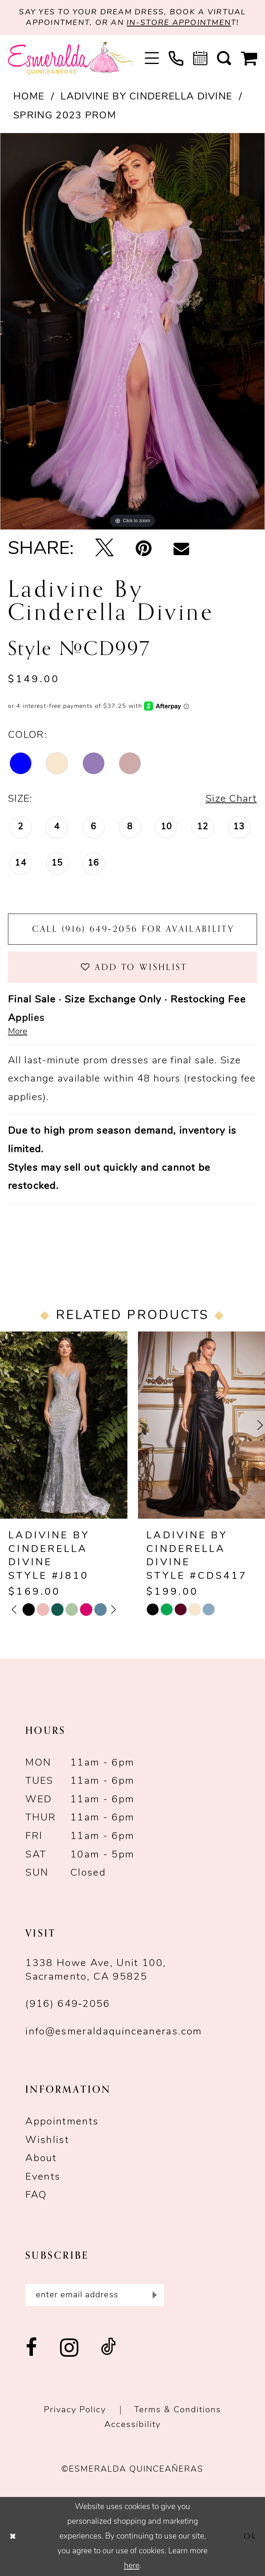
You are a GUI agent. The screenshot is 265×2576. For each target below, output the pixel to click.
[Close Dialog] (13, 2536)
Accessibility (132, 2425)
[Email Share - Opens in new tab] (181, 549)
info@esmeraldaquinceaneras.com (113, 2032)
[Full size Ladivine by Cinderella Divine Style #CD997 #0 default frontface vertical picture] (132, 331)
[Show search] (224, 58)
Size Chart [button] (231, 799)
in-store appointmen (179, 23)
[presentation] (63, 1425)
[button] (152, 58)
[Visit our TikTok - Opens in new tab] (109, 2348)
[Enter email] (94, 2295)
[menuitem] (152, 58)
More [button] (17, 1032)
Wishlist (47, 2140)
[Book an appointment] (200, 58)
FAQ (36, 2195)
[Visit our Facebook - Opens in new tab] (31, 2348)
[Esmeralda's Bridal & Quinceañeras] (70, 58)
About (41, 2159)
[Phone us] (176, 58)
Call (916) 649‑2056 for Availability (133, 929)
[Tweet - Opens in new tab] (104, 549)
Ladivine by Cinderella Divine (146, 97)
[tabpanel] (132, 331)
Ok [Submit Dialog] (250, 2536)
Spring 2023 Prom (64, 116)
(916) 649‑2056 (67, 2004)
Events (42, 2177)
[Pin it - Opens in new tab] (143, 549)
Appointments (62, 2122)
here (131, 2566)
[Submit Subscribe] (153, 2295)
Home (28, 97)
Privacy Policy (75, 2410)
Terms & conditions (177, 2410)
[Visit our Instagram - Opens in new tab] (69, 2348)
